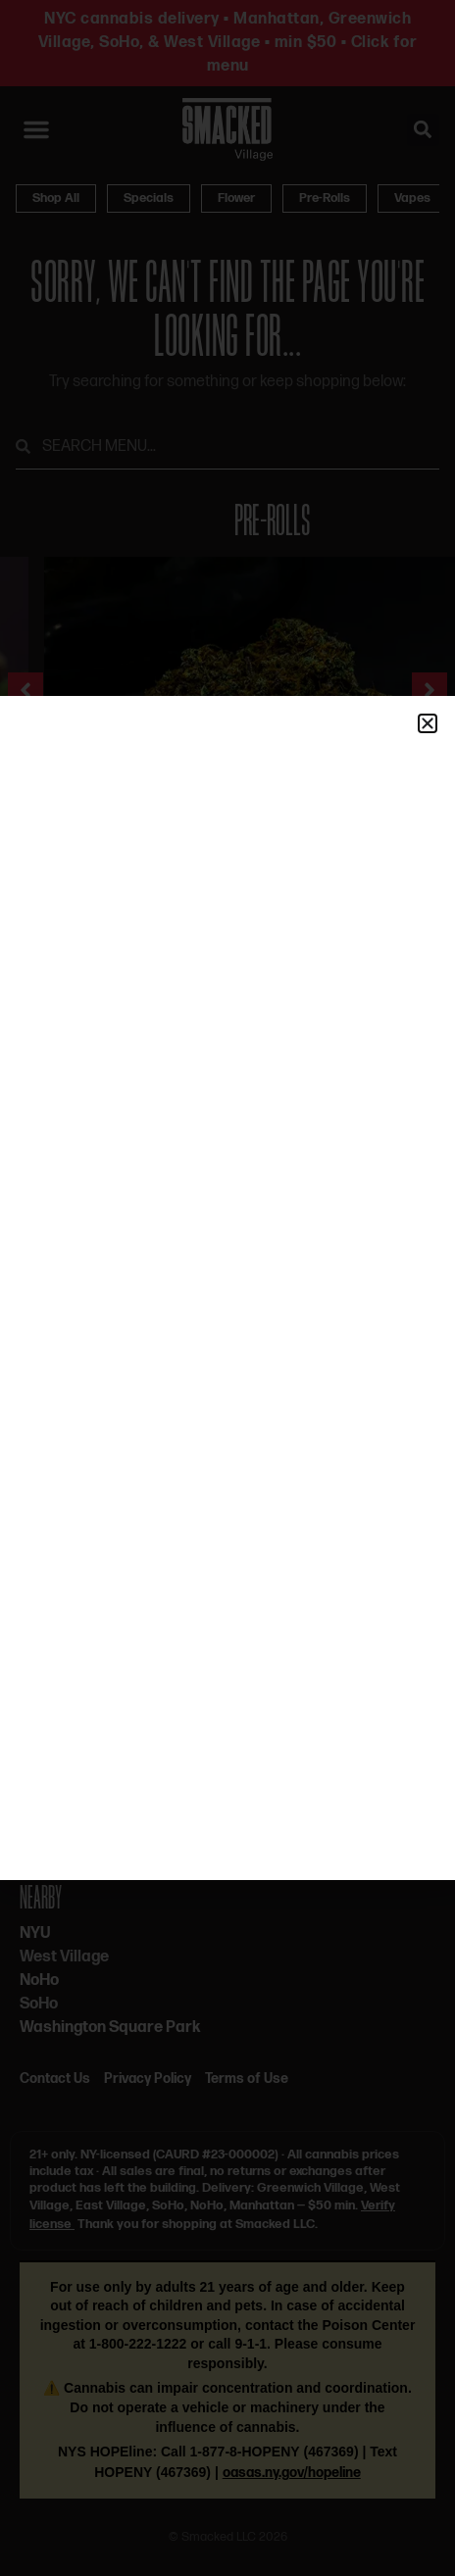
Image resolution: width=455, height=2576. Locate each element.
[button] (427, 723)
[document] (227, 1288)
